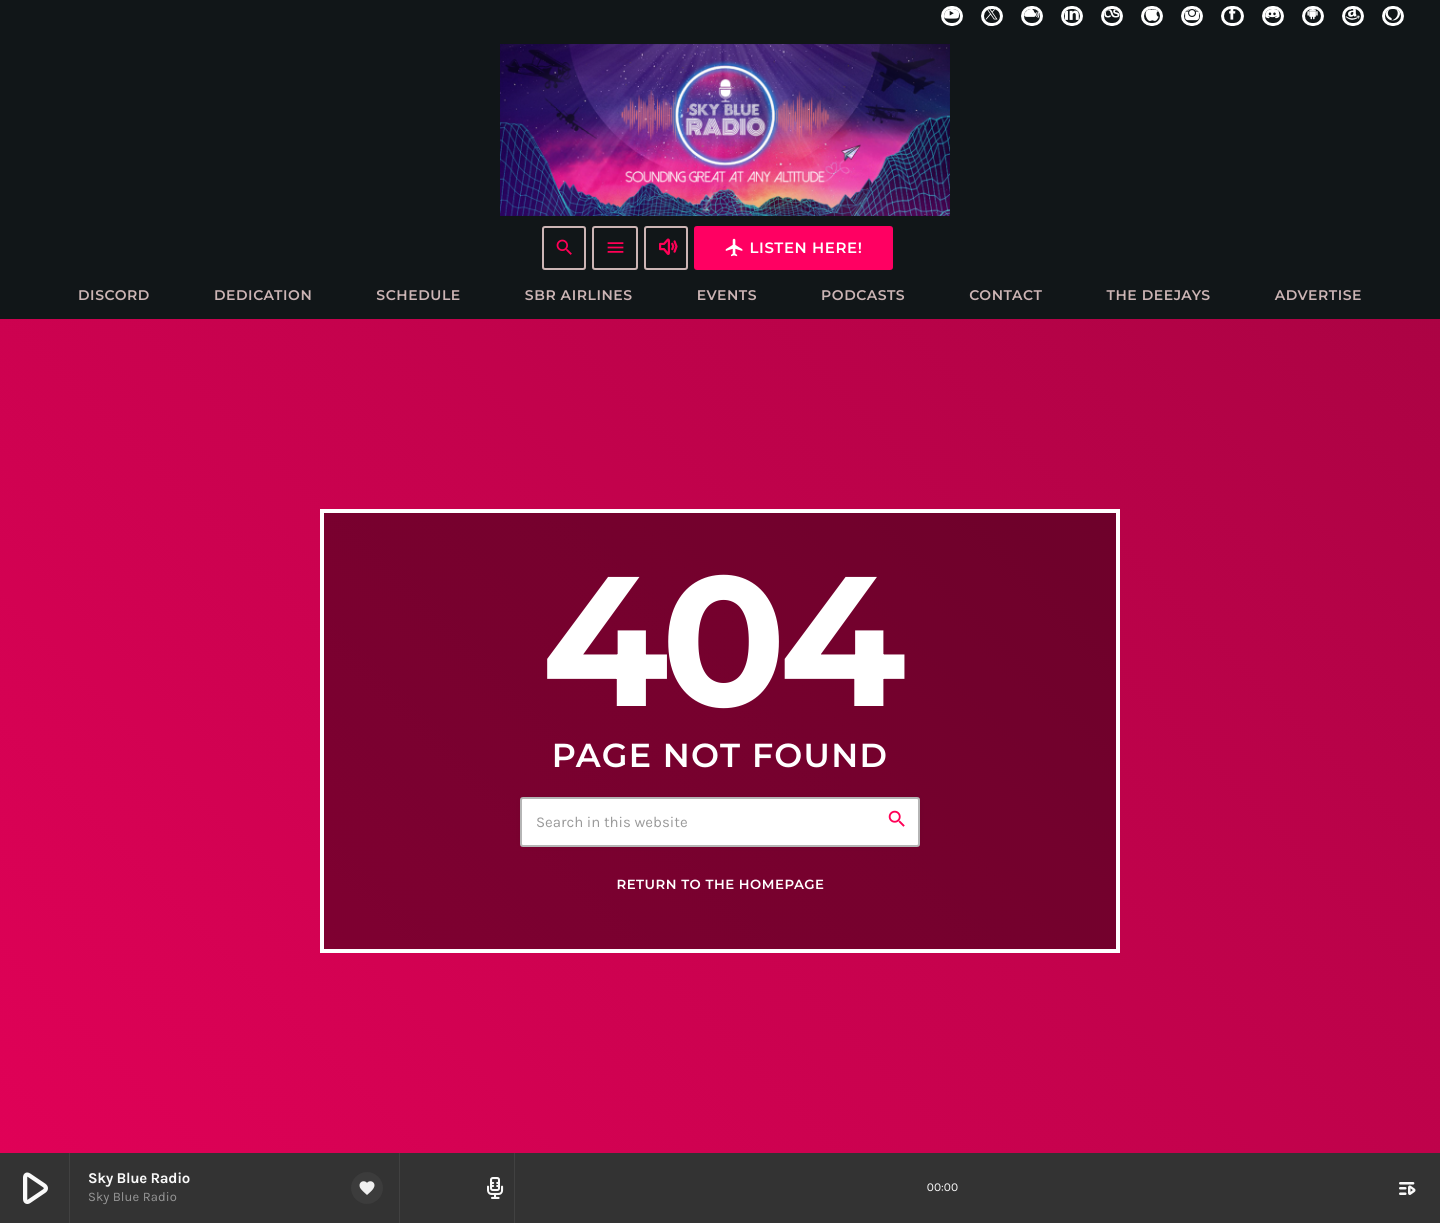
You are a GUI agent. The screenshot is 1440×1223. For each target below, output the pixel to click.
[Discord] (1273, 16)
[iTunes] (1152, 16)
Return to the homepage (720, 886)
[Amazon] (1353, 16)
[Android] (1313, 16)
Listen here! (793, 247)
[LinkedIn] (1072, 16)
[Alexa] (1393, 16)
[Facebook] (1232, 16)
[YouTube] (952, 16)
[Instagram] (1192, 16)
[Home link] (725, 129)
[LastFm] (1112, 16)
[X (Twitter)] (992, 16)
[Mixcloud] (1032, 16)
